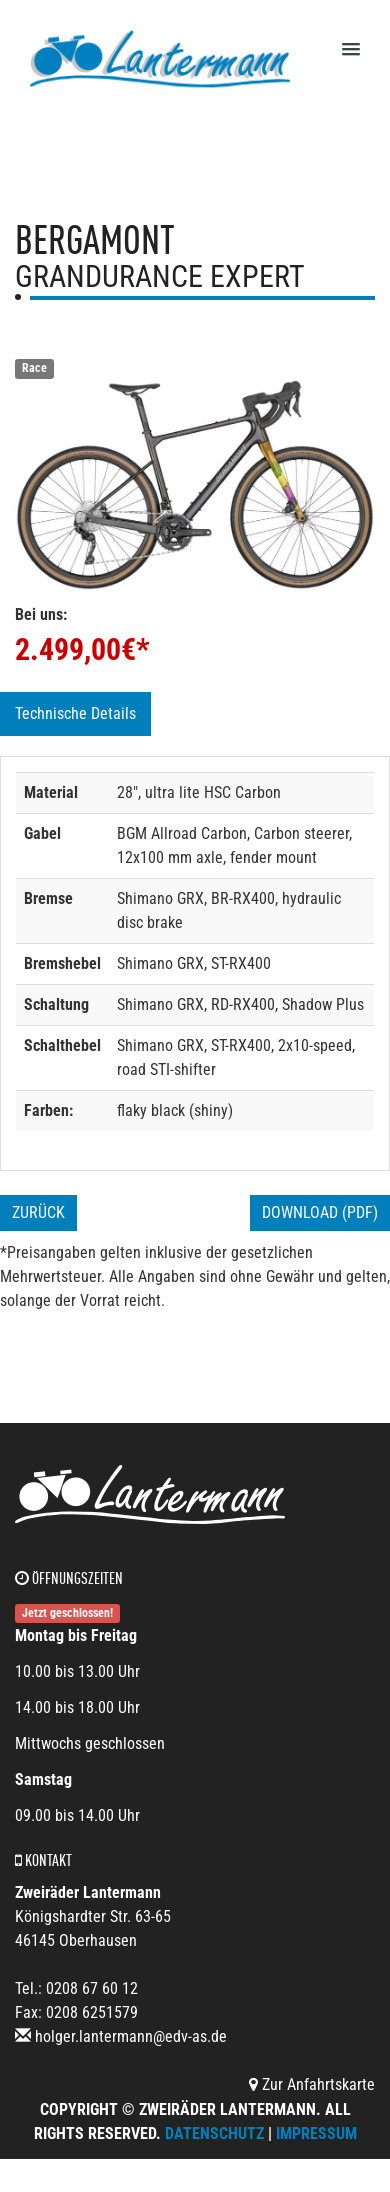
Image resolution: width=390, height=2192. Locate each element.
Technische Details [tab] (75, 713)
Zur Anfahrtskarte (312, 2084)
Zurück (38, 1212)
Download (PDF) (320, 1212)
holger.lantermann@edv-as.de (131, 2036)
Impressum (316, 2133)
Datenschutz (214, 2133)
